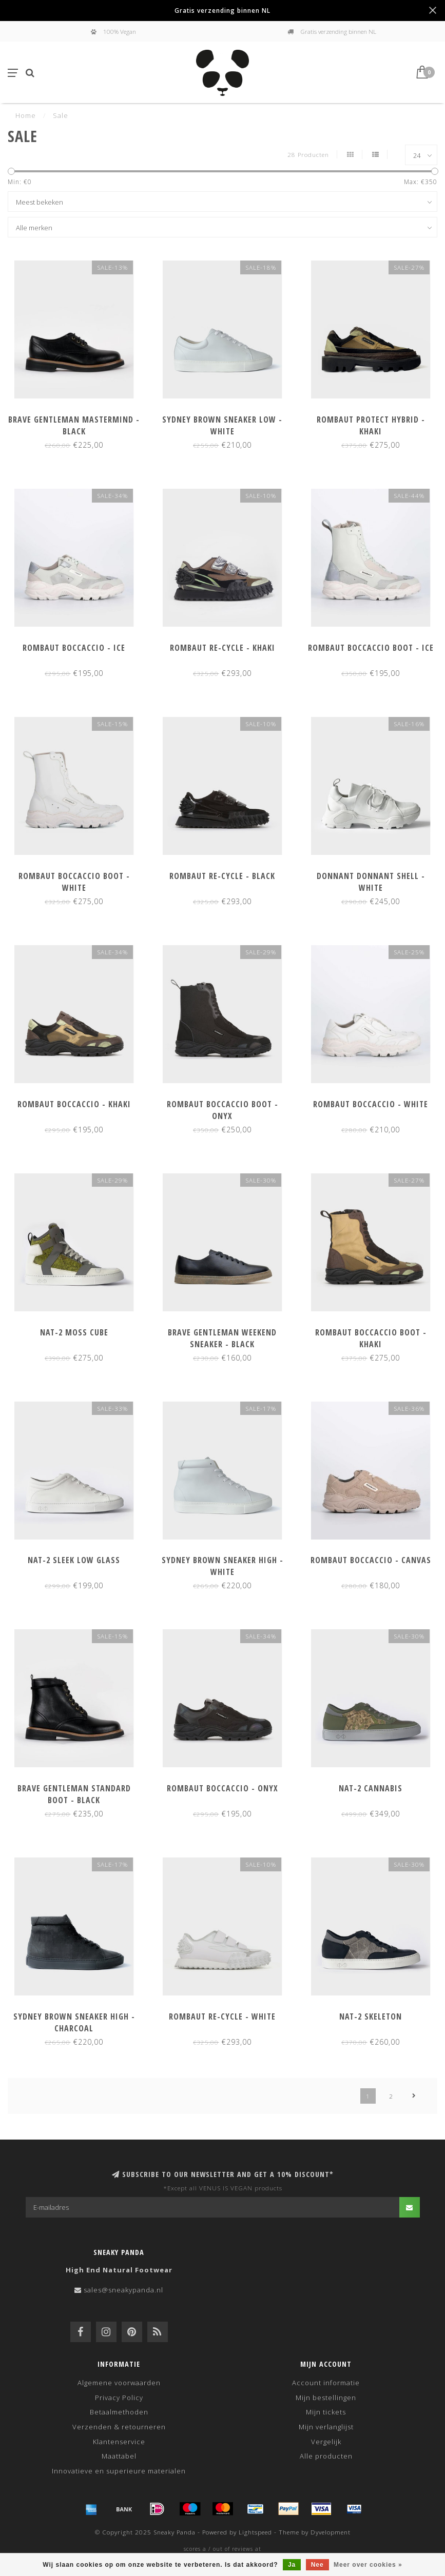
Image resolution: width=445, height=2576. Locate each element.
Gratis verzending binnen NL (222, 10)
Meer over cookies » (368, 2564)
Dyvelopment (331, 2532)
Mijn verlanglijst (326, 2426)
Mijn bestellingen (326, 2397)
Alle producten (326, 2456)
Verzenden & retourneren (119, 2426)
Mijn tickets (326, 2412)
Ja (292, 2564)
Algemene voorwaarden (119, 2382)
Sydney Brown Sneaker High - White (222, 1565)
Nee (317, 2564)
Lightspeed (255, 2532)
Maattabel (119, 2456)
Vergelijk (326, 2441)
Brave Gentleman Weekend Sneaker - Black (222, 1338)
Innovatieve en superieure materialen (119, 2470)
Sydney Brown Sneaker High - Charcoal (74, 2022)
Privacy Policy (119, 2397)
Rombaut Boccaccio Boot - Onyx (222, 1110)
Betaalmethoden (119, 2412)
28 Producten (308, 154)
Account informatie (326, 2382)
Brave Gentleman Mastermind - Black (74, 425)
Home (25, 115)
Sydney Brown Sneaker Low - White (222, 425)
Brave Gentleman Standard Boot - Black (74, 1794)
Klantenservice (119, 2441)
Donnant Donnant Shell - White (371, 881)
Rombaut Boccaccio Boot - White (74, 881)
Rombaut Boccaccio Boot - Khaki (371, 1338)
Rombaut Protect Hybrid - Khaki (371, 425)
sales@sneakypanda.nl (123, 2289)
